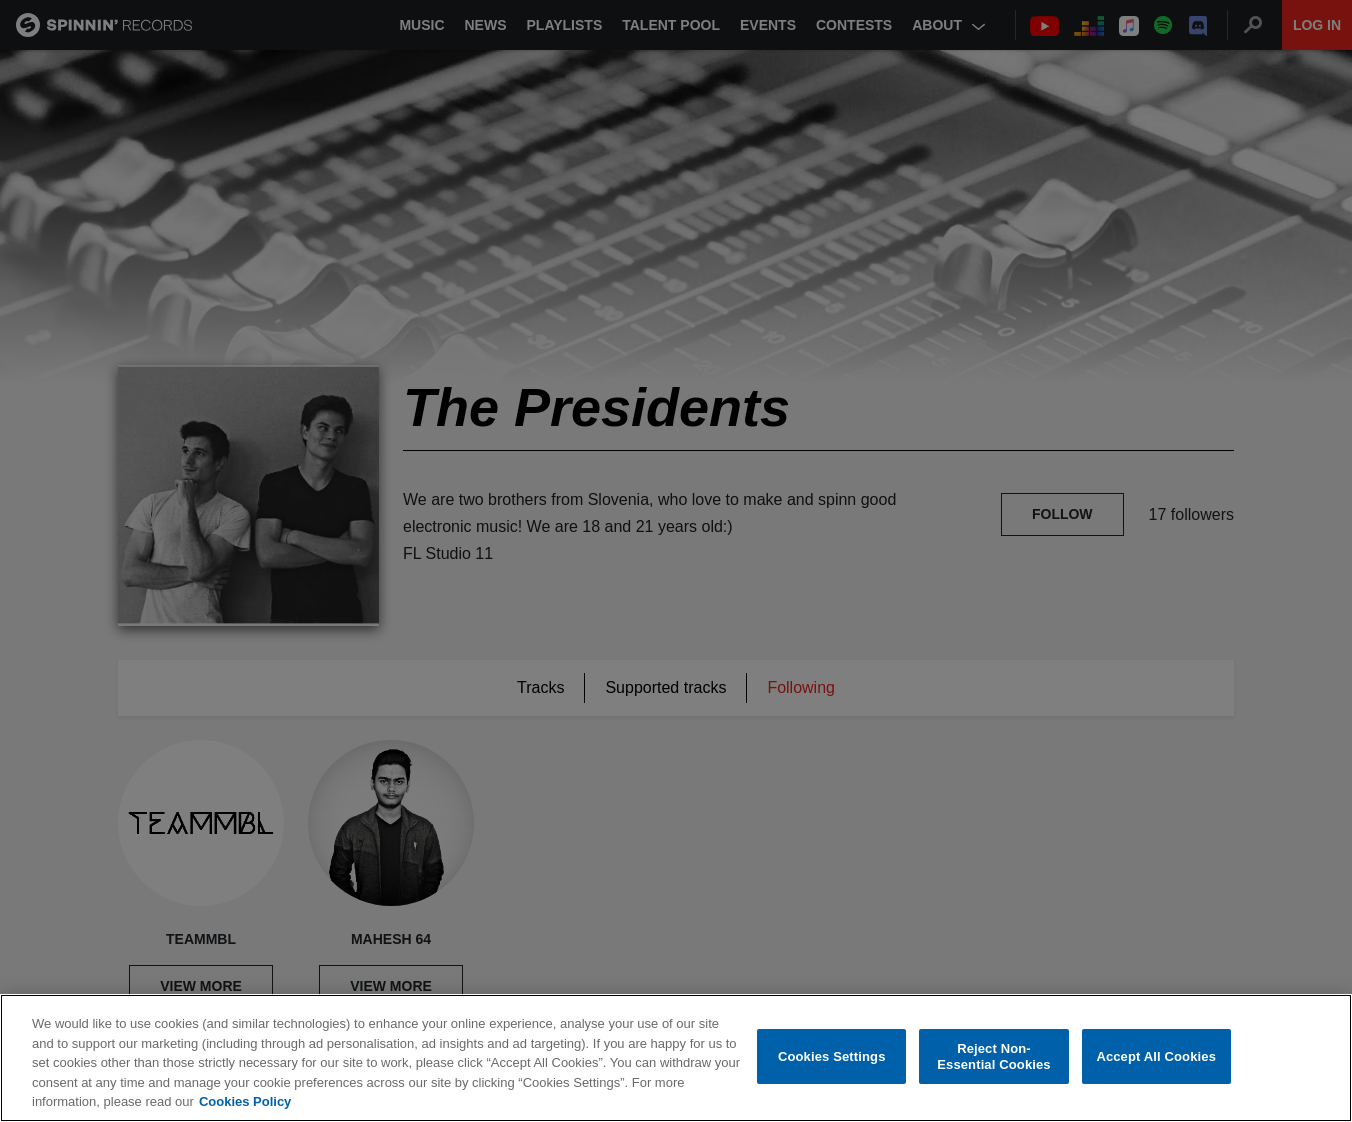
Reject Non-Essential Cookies (993, 1057)
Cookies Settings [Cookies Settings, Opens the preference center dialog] (832, 1057)
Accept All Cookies (1156, 1057)
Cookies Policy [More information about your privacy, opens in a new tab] (245, 1102)
